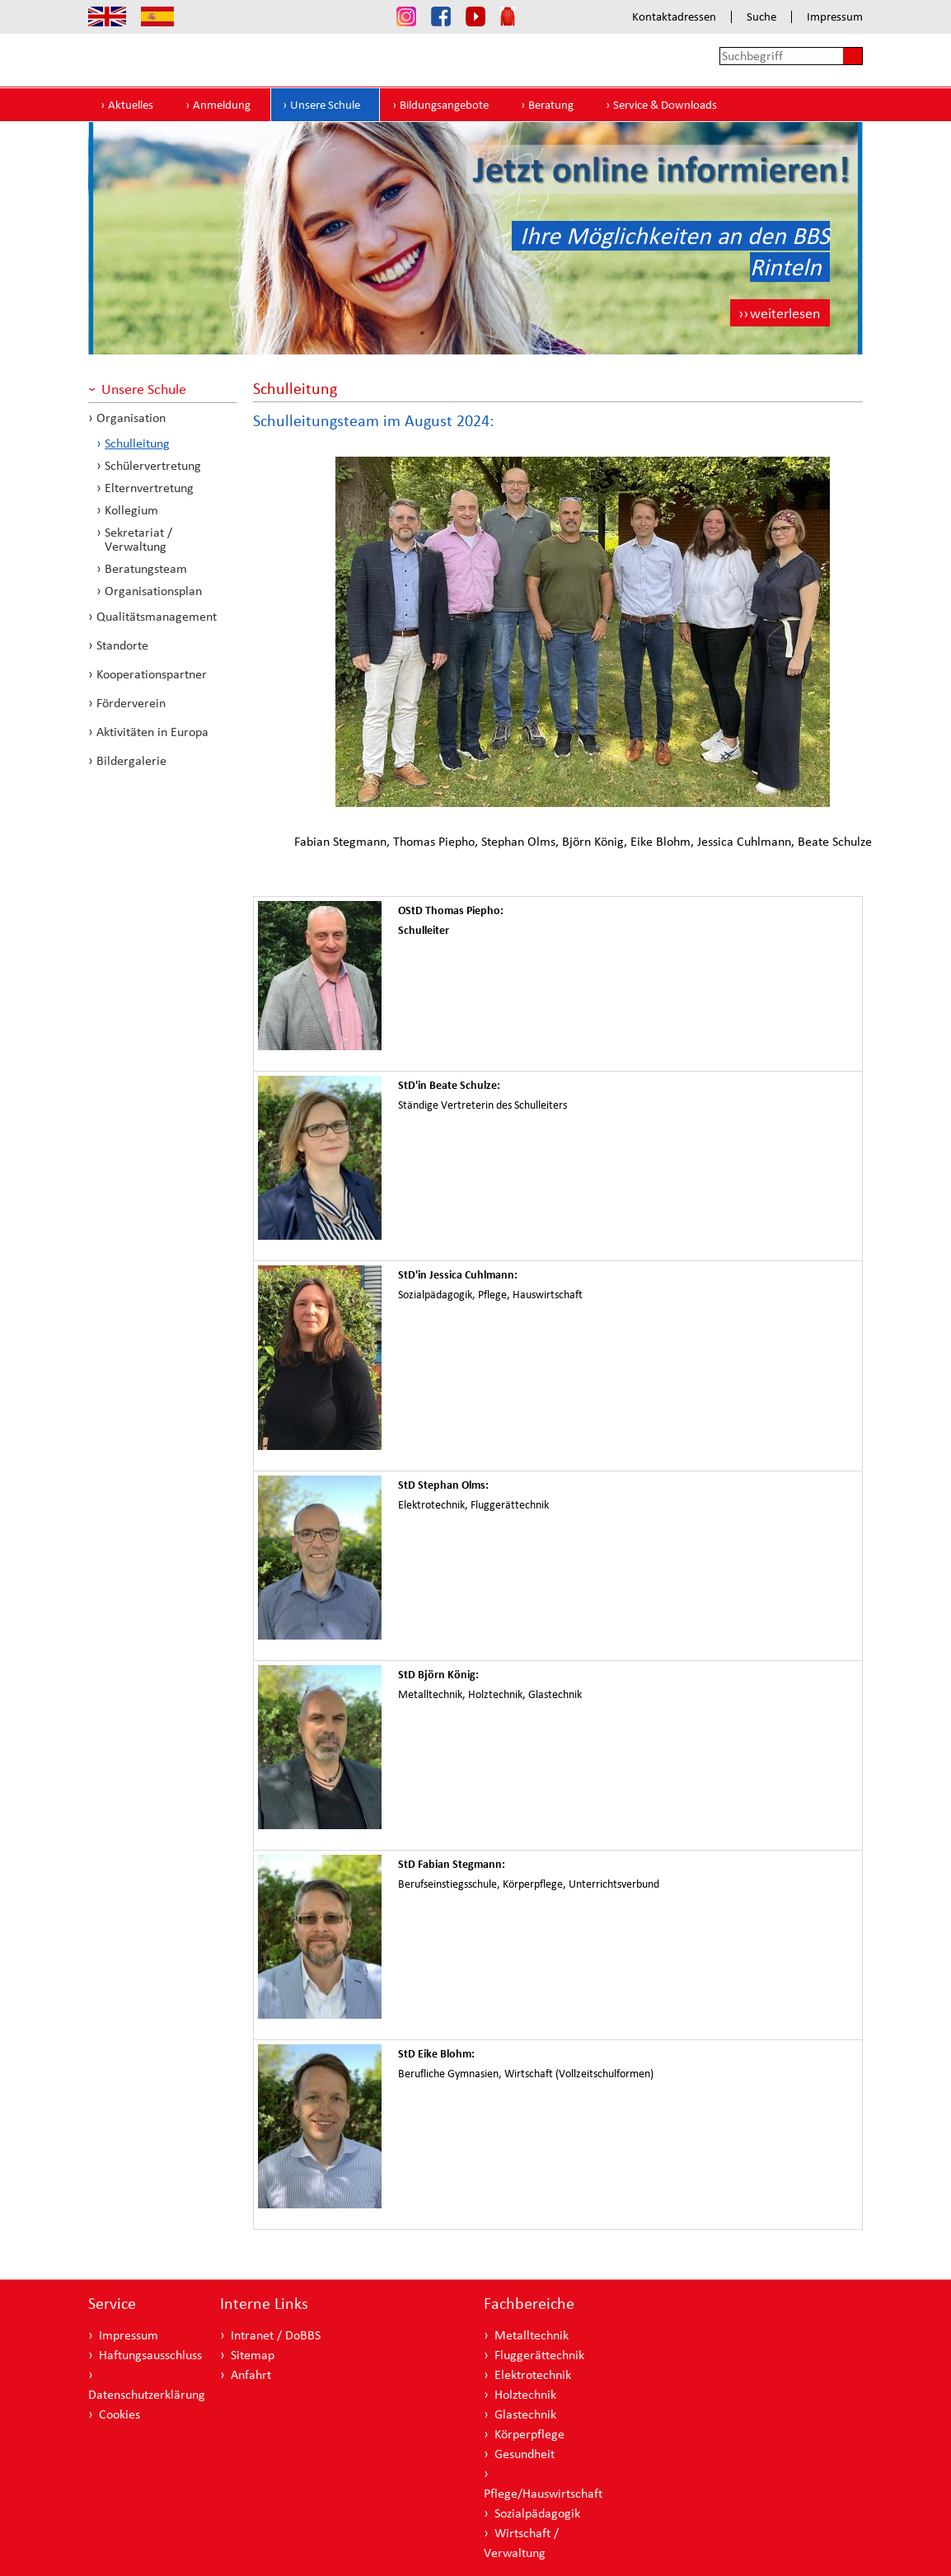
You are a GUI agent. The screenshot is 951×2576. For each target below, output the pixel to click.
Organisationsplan (153, 591)
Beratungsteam (146, 568)
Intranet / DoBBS (276, 2335)
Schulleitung (137, 443)
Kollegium (131, 510)
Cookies (119, 2414)
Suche (761, 17)
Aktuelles (130, 104)
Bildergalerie (131, 760)
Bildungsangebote (444, 104)
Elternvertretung (149, 488)
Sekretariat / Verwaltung (138, 539)
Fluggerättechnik (539, 2355)
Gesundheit (524, 2454)
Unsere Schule (325, 104)
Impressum (835, 17)
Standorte (122, 645)
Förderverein (131, 703)
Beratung (551, 104)
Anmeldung (222, 104)
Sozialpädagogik (537, 2513)
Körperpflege (529, 2434)
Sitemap (252, 2355)
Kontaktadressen (674, 17)
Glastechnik (525, 2414)
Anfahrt (251, 2374)
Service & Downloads (665, 104)
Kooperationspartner (151, 674)
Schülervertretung (153, 465)
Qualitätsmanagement (156, 616)
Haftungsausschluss (150, 2355)
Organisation (131, 418)
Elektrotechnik (532, 2374)
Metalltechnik (531, 2335)
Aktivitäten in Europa (152, 732)
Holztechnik (525, 2394)
